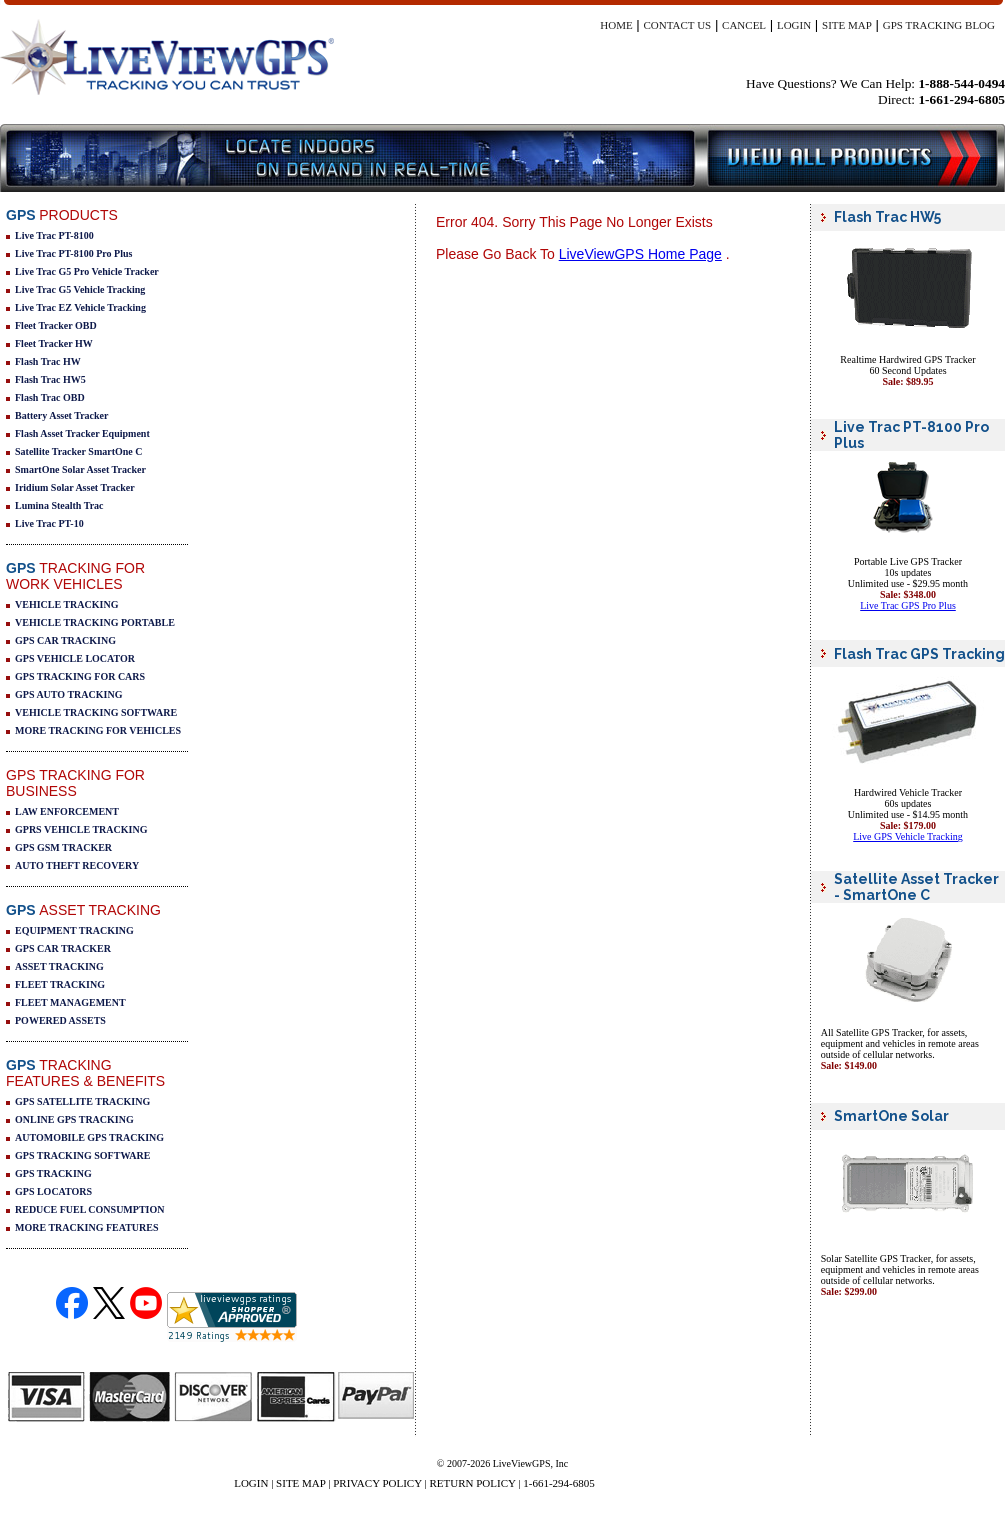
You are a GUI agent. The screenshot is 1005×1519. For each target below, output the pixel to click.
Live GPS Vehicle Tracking (908, 836)
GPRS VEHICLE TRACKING (81, 829)
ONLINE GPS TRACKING (74, 1119)
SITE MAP (847, 25)
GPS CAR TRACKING (65, 640)
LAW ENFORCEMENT (67, 811)
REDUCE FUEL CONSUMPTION (89, 1209)
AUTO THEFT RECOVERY (77, 865)
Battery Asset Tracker (62, 415)
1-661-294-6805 (559, 1483)
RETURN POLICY (472, 1483)
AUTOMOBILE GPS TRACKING (89, 1137)
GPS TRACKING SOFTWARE (82, 1155)
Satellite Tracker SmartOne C (78, 451)
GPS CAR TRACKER (63, 948)
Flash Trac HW (48, 361)
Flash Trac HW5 (50, 379)
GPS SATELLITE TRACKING (82, 1101)
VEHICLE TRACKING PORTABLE (95, 622)
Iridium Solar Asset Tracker (75, 487)
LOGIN (794, 25)
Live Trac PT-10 (49, 523)
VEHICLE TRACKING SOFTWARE (96, 712)
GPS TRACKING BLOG (939, 25)
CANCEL (744, 25)
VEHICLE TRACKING (66, 604)
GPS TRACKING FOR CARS (80, 676)
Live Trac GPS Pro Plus (908, 605)
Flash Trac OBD (50, 397)
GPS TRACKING (53, 1173)
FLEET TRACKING (60, 984)
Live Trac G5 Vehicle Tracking (80, 289)
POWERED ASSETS (60, 1020)
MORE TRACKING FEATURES (87, 1227)
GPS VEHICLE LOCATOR (75, 658)
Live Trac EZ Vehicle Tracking (80, 307)
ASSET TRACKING (59, 966)
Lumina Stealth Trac (59, 505)
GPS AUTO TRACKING (68, 694)
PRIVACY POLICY (377, 1483)
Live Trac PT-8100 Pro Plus (73, 253)
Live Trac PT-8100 (54, 235)
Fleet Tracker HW (54, 343)
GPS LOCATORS (53, 1191)
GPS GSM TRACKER (63, 847)
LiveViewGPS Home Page (640, 254)
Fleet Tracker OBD (56, 325)
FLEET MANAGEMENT (70, 1002)
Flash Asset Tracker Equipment (82, 433)
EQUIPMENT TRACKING (74, 930)
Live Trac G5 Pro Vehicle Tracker (87, 271)
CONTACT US (678, 25)
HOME (616, 25)
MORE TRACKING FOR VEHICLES (98, 730)
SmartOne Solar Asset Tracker (80, 469)
